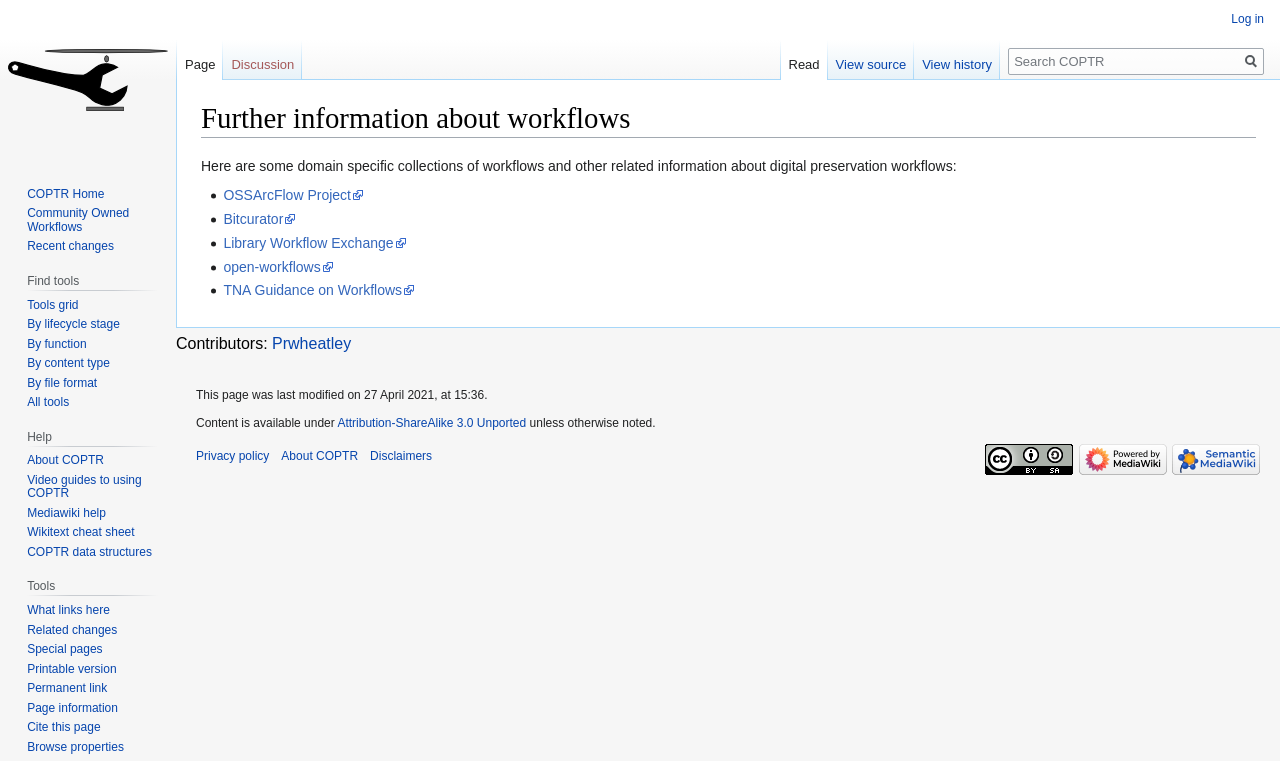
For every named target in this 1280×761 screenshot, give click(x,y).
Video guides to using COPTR (84, 487)
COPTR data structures (89, 552)
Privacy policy (232, 456)
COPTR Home (65, 194)
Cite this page (63, 727)
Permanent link (67, 688)
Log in (1247, 19)
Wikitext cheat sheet (80, 532)
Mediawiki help (66, 513)
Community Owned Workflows (78, 220)
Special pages (64, 649)
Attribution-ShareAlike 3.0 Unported (431, 423)
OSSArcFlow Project (287, 195)
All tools (48, 402)
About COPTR (65, 460)
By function (56, 344)
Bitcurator (253, 219)
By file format (62, 383)
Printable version (71, 669)
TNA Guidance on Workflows (312, 290)
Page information (72, 708)
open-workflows (271, 267)
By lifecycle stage (73, 324)
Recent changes (70, 246)
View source (871, 64)
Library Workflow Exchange (308, 243)
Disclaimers (401, 456)
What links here (68, 610)
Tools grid (52, 305)
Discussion (262, 64)
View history (957, 64)
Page (200, 64)
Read (804, 64)
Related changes (72, 630)
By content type (68, 363)
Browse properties (75, 747)
